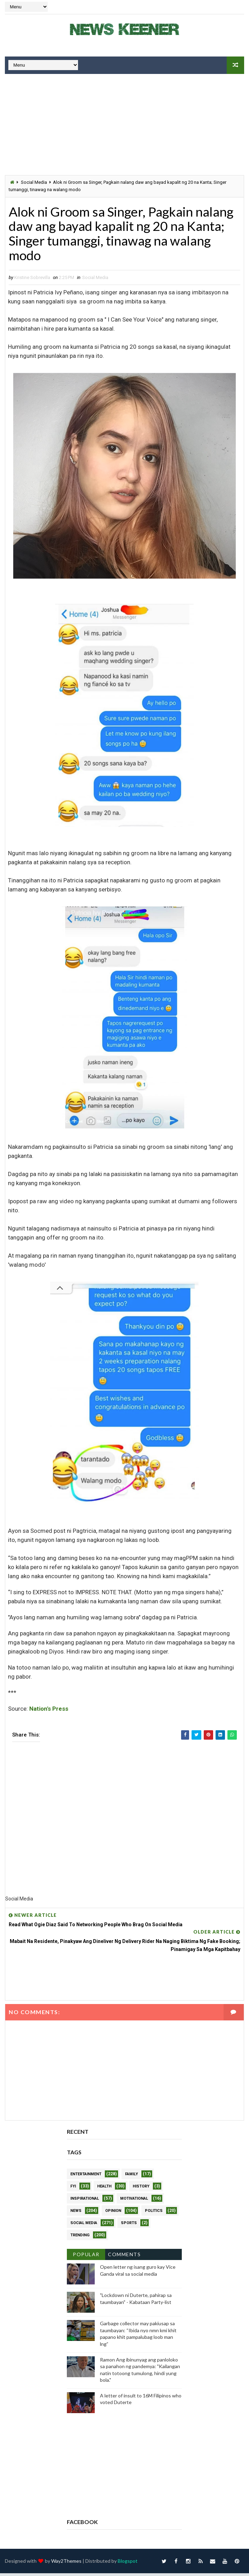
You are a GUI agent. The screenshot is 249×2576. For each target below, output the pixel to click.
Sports (129, 2225)
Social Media (34, 182)
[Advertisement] (124, 126)
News (75, 2213)
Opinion (113, 2213)
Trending (80, 2238)
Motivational (134, 2201)
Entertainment (85, 2177)
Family (131, 2177)
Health (104, 2189)
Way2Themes (66, 2564)
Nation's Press (48, 1711)
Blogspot (128, 2564)
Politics (154, 2213)
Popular (86, 2257)
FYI (73, 2189)
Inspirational (84, 2201)
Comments (124, 2257)
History (141, 2189)
